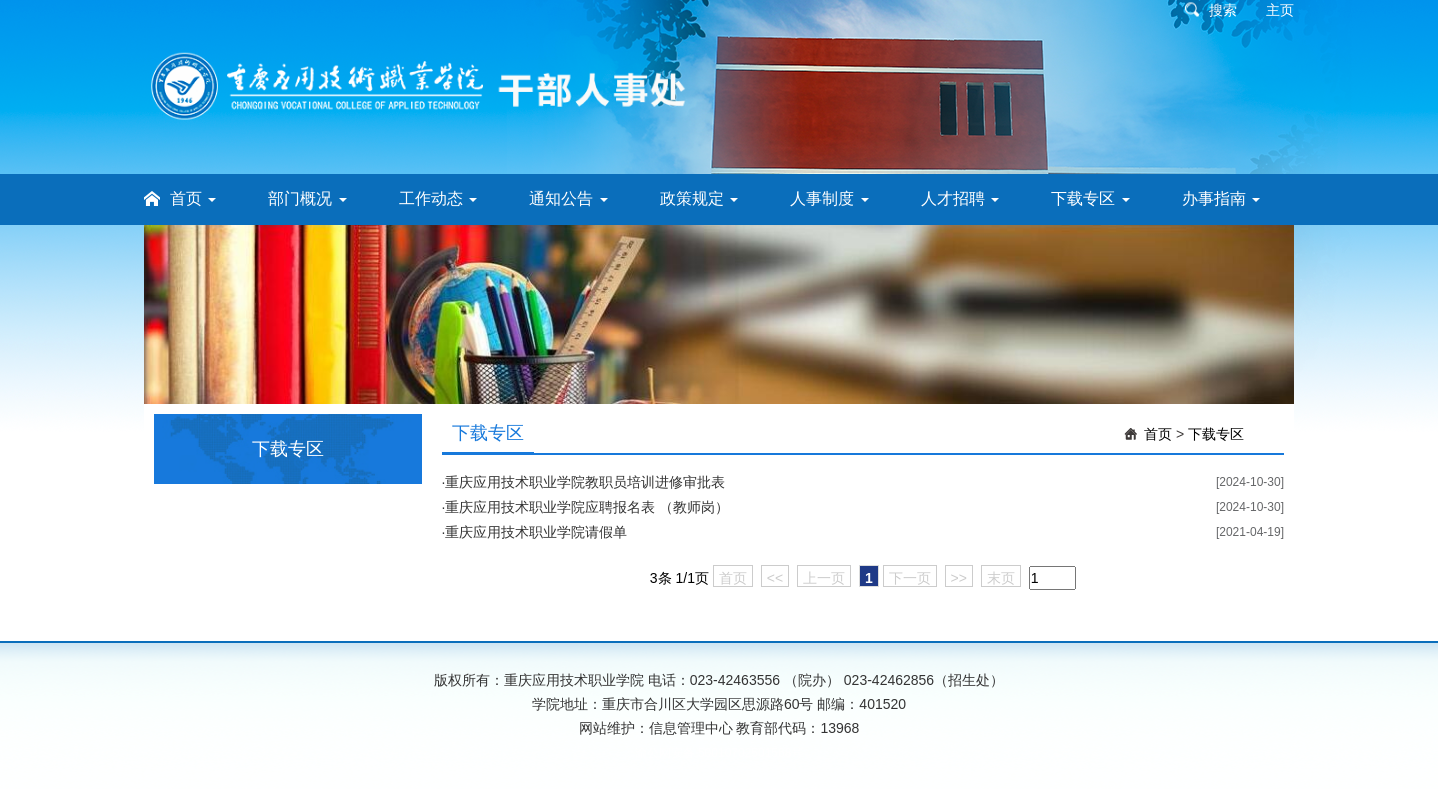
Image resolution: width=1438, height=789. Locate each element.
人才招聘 (960, 198)
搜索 (1223, 10)
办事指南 (1221, 198)
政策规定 (699, 198)
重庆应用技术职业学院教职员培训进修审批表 (585, 482)
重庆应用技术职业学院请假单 (536, 532)
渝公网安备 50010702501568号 (719, 753)
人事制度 (829, 198)
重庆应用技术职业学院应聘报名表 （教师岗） (587, 507)
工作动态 (438, 198)
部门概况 (307, 198)
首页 (193, 198)
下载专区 (1090, 198)
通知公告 (568, 198)
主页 (1280, 10)
